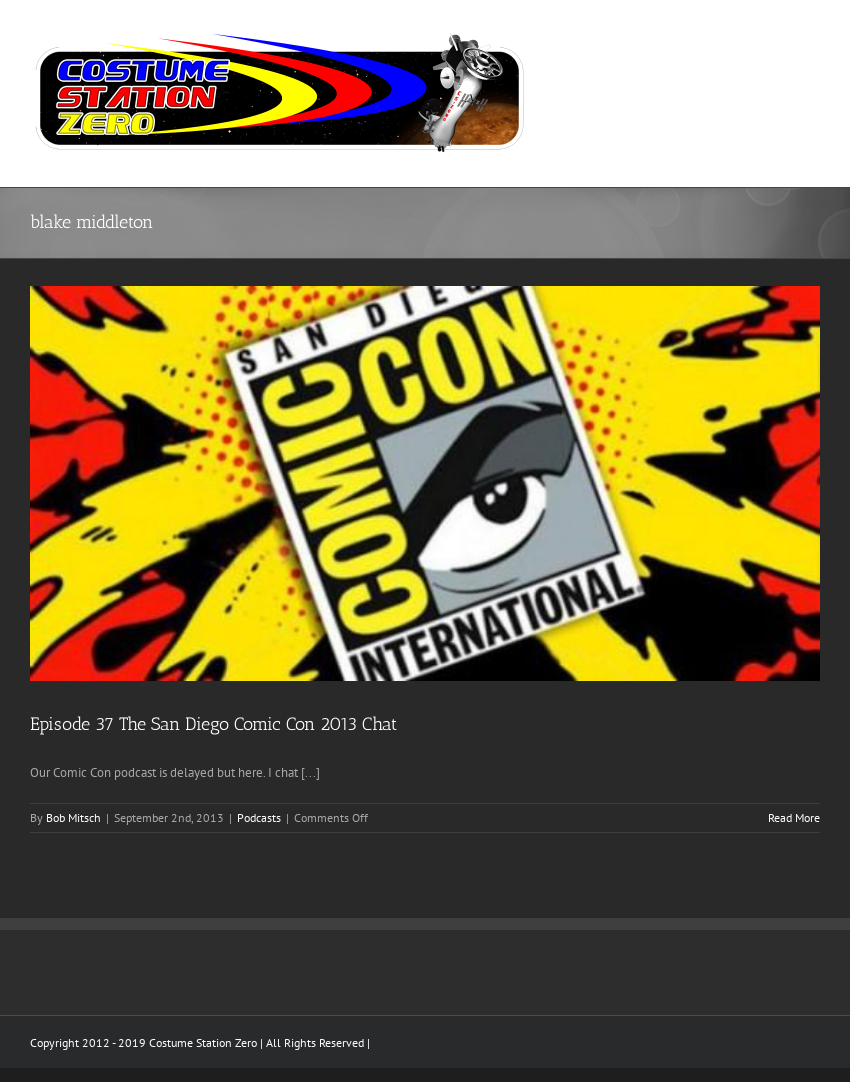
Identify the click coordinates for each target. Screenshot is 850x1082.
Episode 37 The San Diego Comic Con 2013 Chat (213, 724)
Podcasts (259, 817)
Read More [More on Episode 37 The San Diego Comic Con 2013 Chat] (794, 817)
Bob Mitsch (73, 817)
